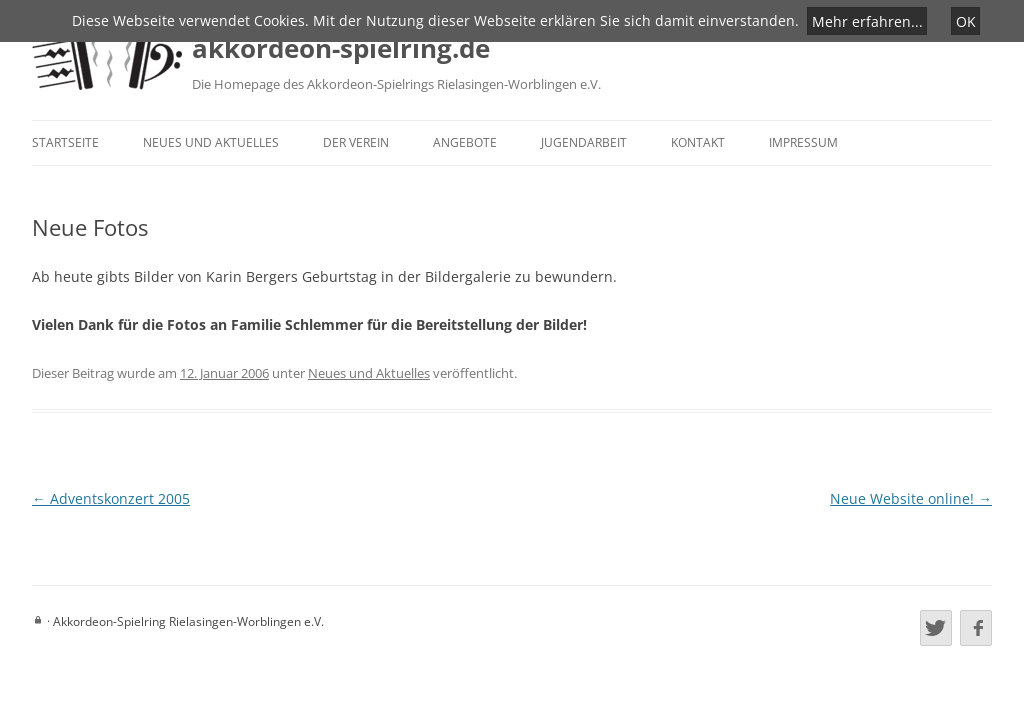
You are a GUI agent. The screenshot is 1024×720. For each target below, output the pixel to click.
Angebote (465, 142)
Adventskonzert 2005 (111, 498)
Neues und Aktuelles (211, 142)
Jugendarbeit (584, 142)
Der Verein (356, 142)
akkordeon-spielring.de (341, 48)
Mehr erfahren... (867, 20)
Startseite (65, 142)
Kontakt (698, 142)
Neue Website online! (911, 498)
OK (966, 20)
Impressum (803, 142)
